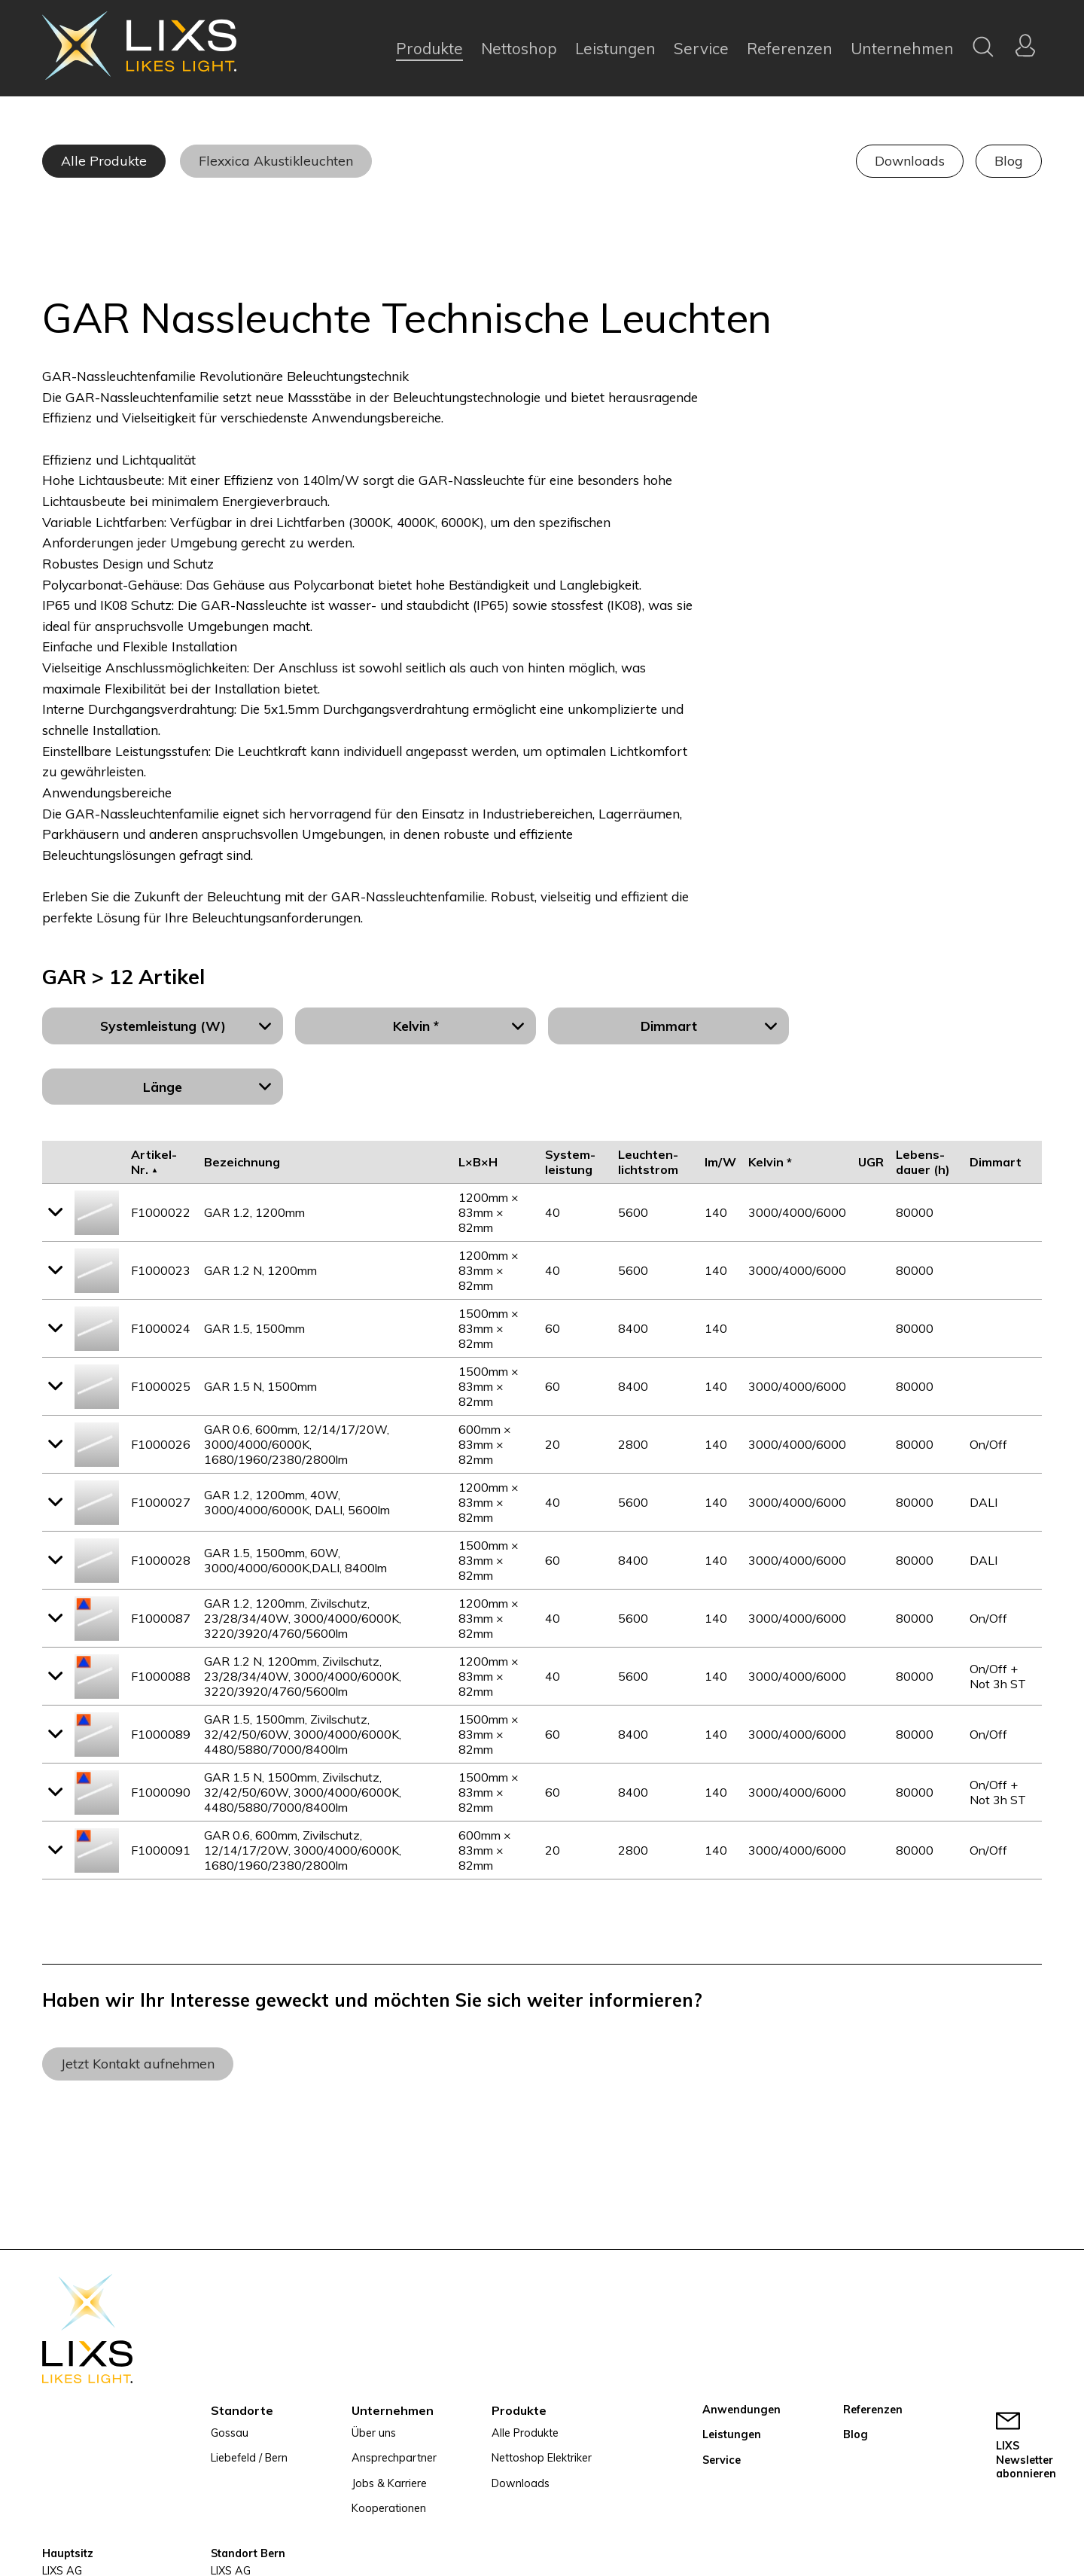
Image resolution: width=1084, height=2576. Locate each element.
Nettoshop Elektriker (542, 2458)
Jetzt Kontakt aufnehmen (138, 2063)
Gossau (229, 2433)
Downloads (910, 160)
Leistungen (615, 48)
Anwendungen (741, 2410)
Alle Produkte (104, 160)
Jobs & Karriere (389, 2483)
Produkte (429, 48)
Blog (1008, 160)
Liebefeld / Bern (249, 2458)
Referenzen (790, 48)
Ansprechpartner (394, 2458)
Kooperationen (389, 2508)
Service (701, 48)
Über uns (374, 2433)
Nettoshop (519, 48)
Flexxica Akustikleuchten (276, 160)
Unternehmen (902, 48)
